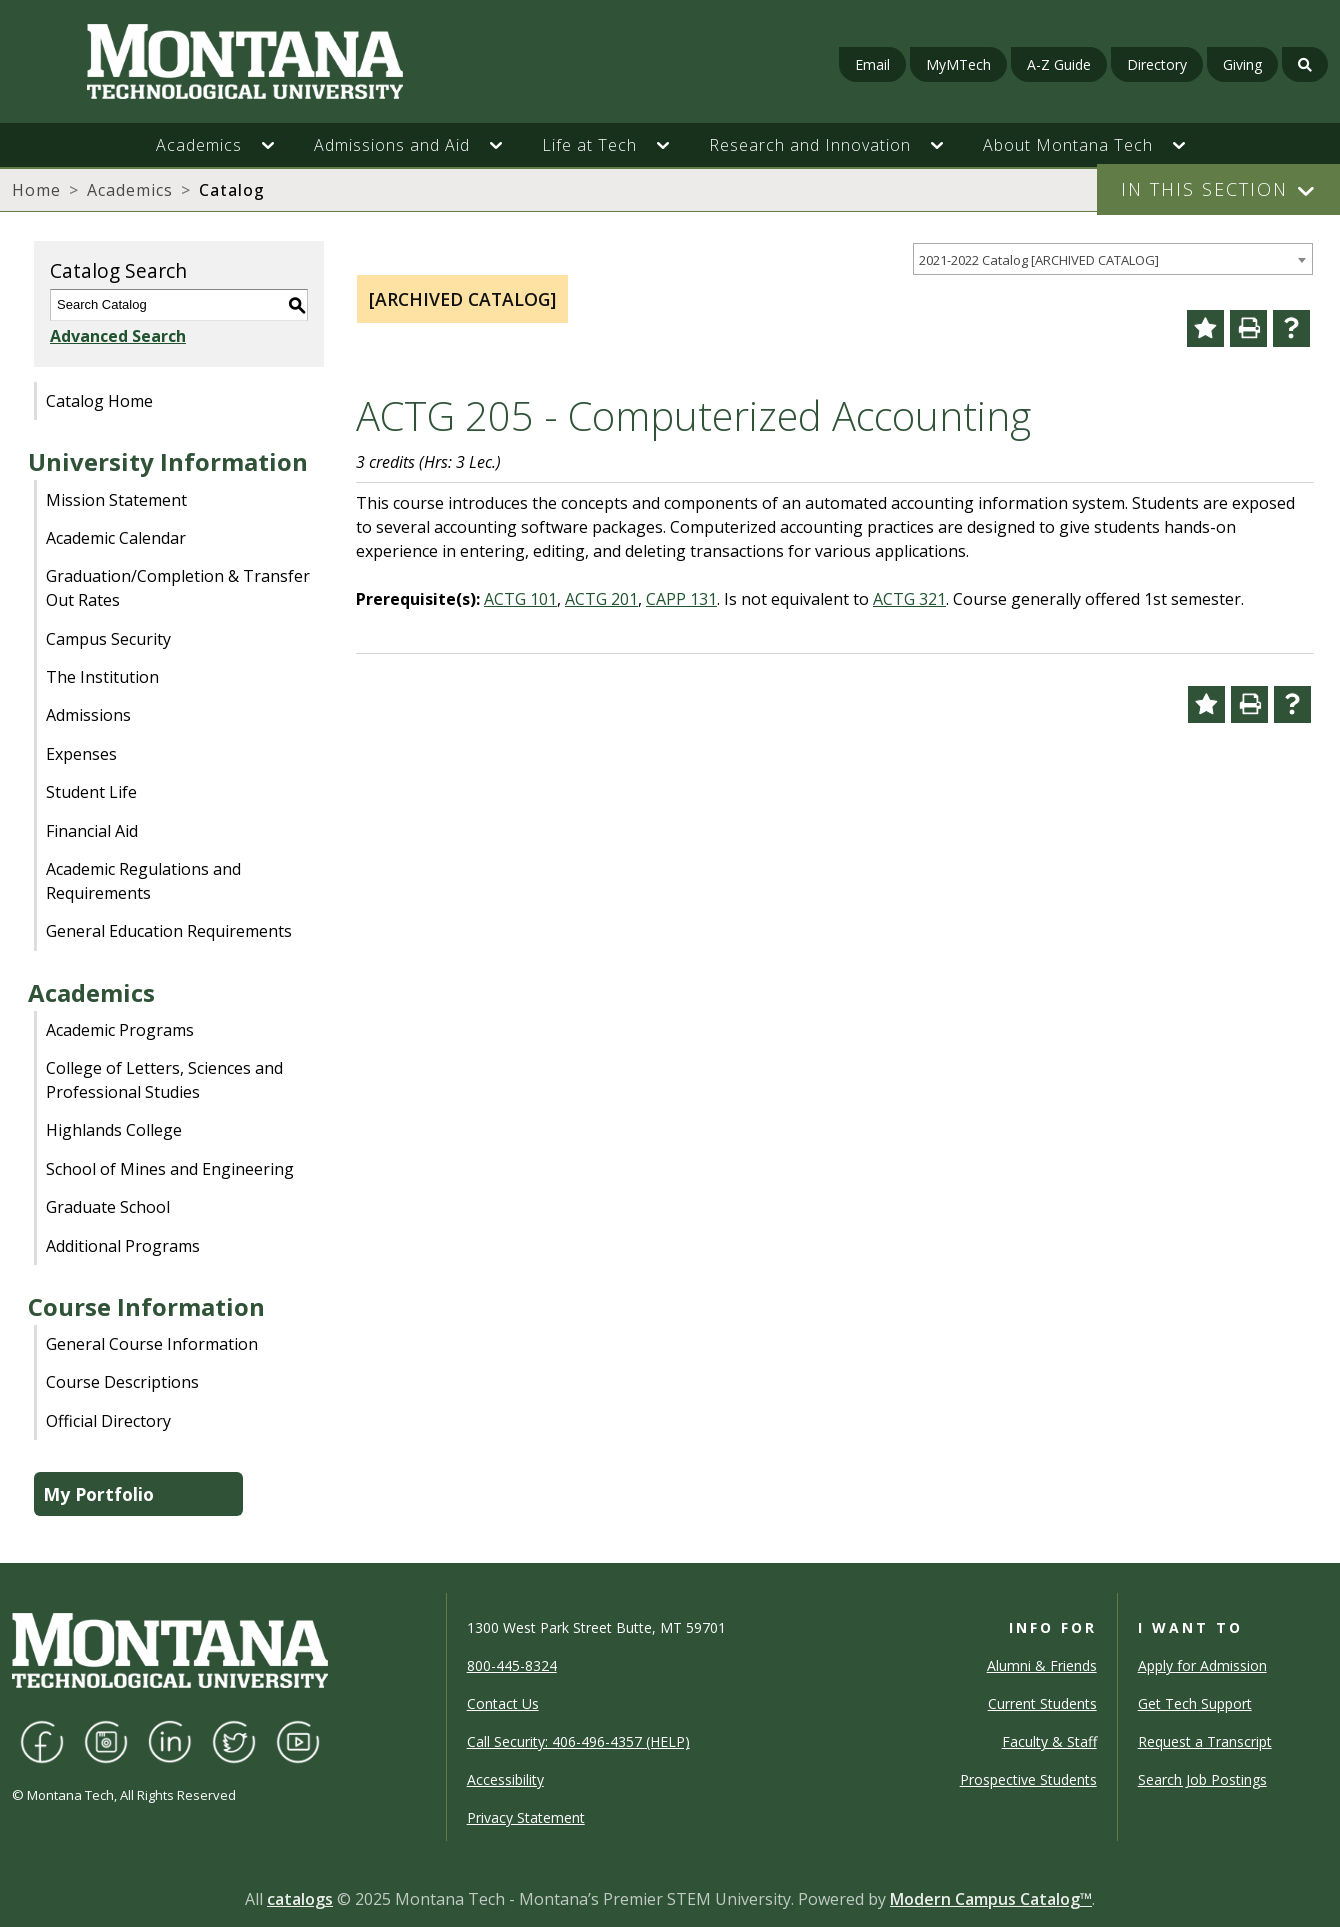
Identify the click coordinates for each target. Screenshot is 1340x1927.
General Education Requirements (169, 931)
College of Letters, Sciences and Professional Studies (164, 1080)
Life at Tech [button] (589, 145)
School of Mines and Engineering (170, 1169)
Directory (1157, 64)
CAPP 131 (681, 599)
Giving (1242, 64)
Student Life (91, 792)
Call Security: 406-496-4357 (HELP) (578, 1741)
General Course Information (152, 1344)
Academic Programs (120, 1030)
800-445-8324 (512, 1665)
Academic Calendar (116, 538)
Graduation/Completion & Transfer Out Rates (178, 588)
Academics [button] (199, 145)
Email (872, 64)
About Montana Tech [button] (1068, 145)
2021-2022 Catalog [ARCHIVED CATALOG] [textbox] (1039, 260)
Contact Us (503, 1703)
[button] (278, 145)
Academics (130, 190)
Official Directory (108, 1421)
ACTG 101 (520, 599)
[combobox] (1113, 259)
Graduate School (108, 1207)
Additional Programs (123, 1246)
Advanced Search (118, 336)
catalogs (300, 1899)
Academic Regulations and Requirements (143, 881)
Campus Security (108, 639)
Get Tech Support (1195, 1703)
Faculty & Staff (1049, 1741)
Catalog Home (99, 401)
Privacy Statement (526, 1817)
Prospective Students (1028, 1779)
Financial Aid (92, 831)
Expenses (81, 754)
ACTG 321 (909, 599)
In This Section (1204, 189)
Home (36, 190)
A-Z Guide (1059, 64)
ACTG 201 (601, 599)
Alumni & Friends (1042, 1665)
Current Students (1042, 1703)
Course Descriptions (122, 1382)
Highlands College (114, 1130)
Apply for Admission (1202, 1665)
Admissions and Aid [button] (392, 145)
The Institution (102, 677)
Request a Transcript (1205, 1741)
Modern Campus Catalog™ (991, 1899)
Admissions (88, 715)
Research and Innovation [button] (810, 145)
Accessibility (505, 1779)
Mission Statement (116, 500)
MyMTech (958, 64)
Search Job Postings (1202, 1779)
